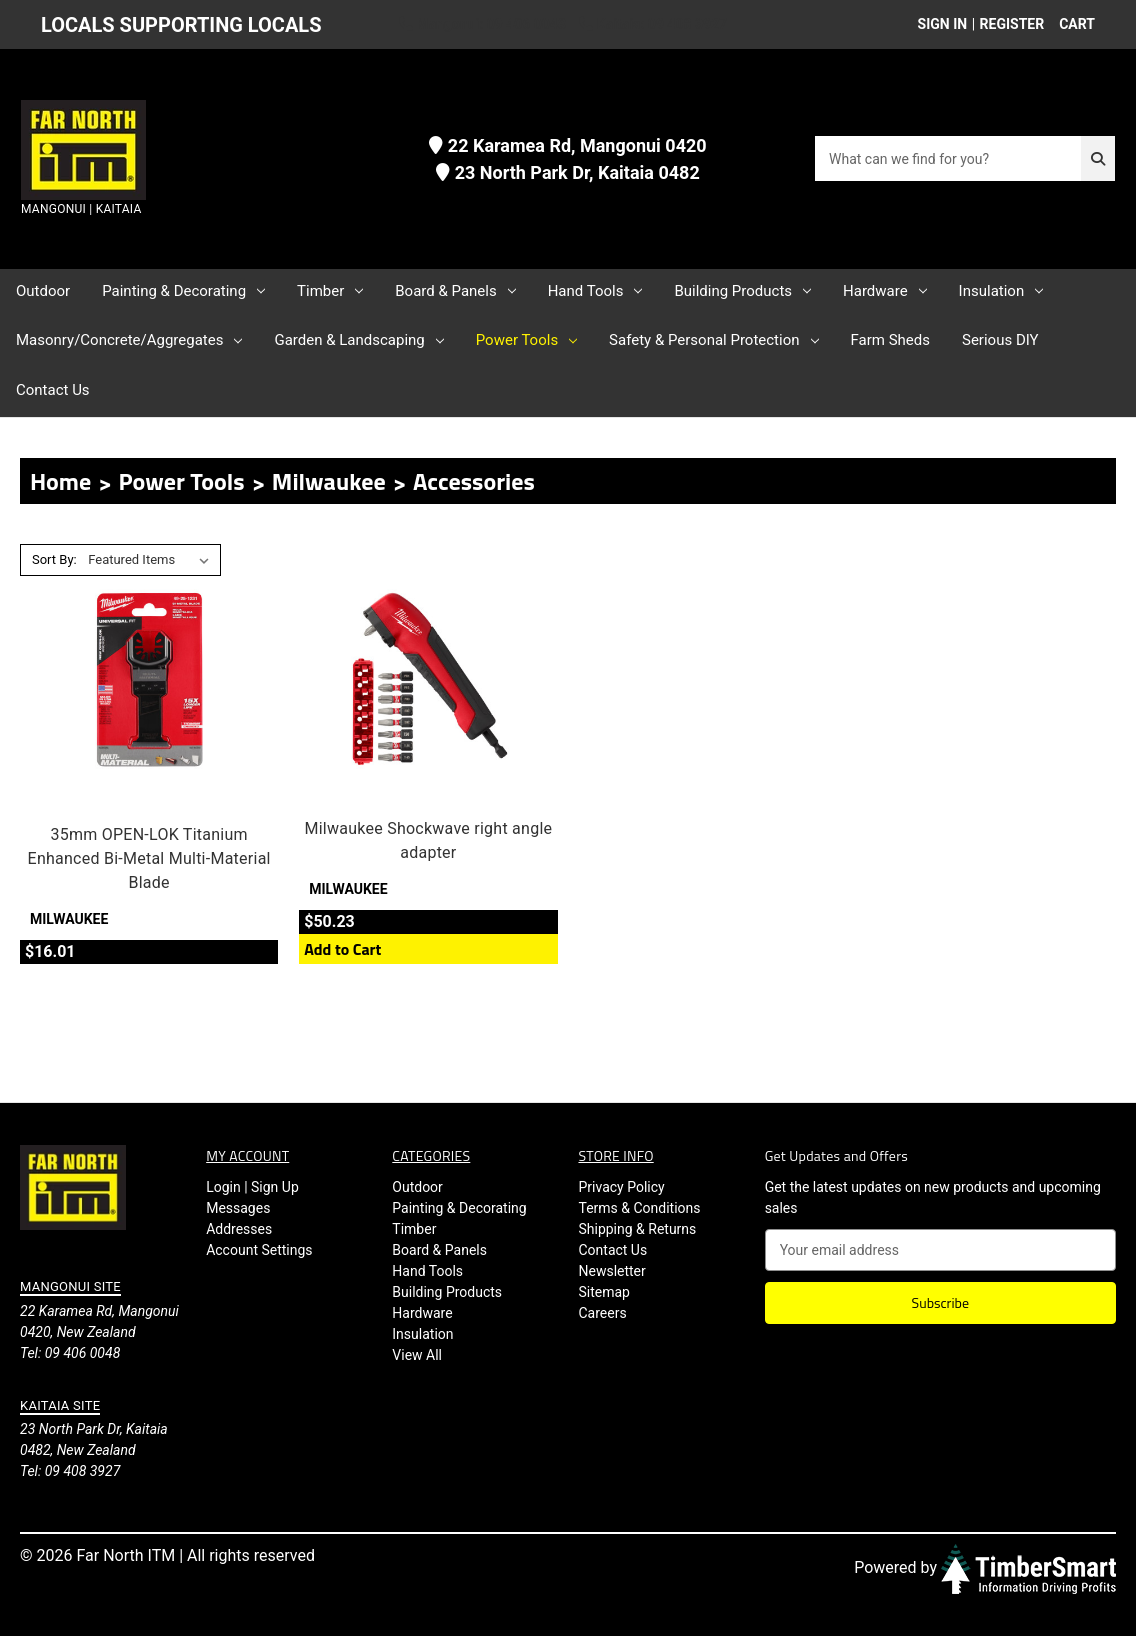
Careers (602, 1313)
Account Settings (259, 1250)
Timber (330, 291)
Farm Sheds (890, 340)
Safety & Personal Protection (713, 340)
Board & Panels (455, 291)
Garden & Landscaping (358, 340)
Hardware (885, 291)
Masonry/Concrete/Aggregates (129, 340)
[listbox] (152, 560)
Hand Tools (595, 291)
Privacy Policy (621, 1187)
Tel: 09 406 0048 (70, 1353)
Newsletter (611, 1271)
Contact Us (53, 390)
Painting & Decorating (183, 291)
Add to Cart (342, 949)
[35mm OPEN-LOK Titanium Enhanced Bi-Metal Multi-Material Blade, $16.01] (149, 679)
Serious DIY (1000, 340)
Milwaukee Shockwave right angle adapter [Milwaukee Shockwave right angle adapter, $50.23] (428, 840)
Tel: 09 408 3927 (70, 1471)
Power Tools (526, 340)
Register (1012, 24)
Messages (238, 1208)
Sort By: (54, 559)
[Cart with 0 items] (1071, 24)
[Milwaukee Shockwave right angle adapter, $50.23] (428, 679)
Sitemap (603, 1292)
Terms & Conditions (639, 1208)
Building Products (742, 291)
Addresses (239, 1229)
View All (417, 1355)
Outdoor (43, 291)
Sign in (943, 24)
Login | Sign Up (252, 1187)
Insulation (1001, 291)
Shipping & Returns (637, 1229)
